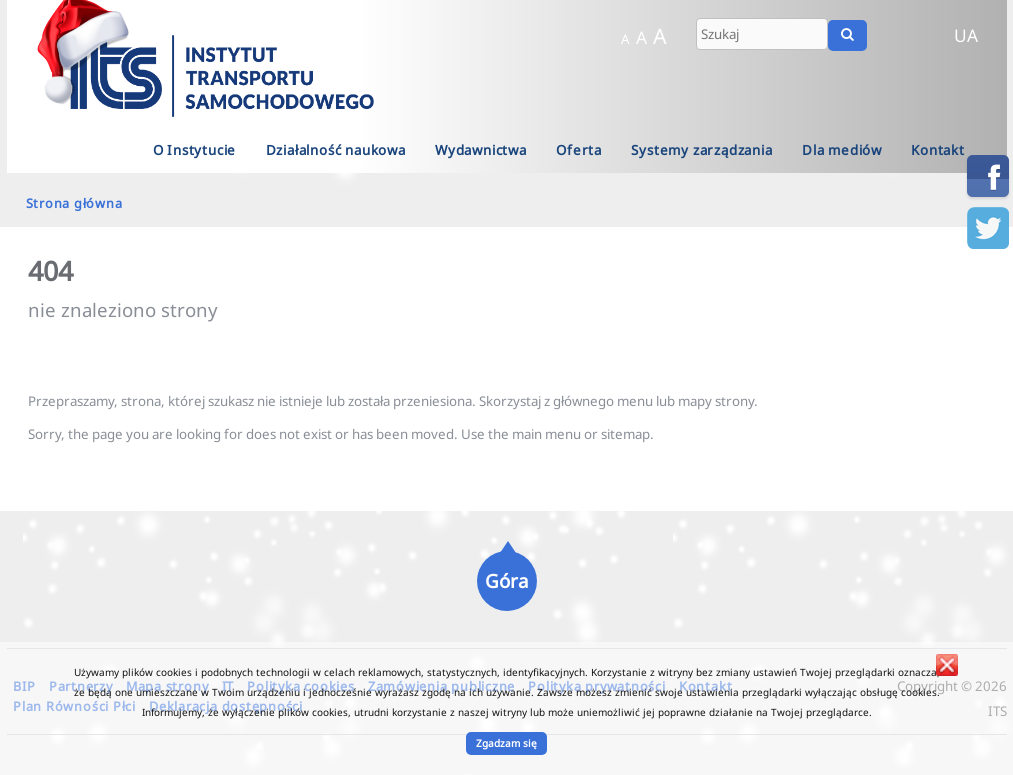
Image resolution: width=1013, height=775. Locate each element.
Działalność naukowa (336, 150)
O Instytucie (195, 150)
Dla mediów (842, 150)
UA (966, 35)
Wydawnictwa (481, 150)
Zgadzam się (506, 743)
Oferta (579, 150)
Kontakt (938, 150)
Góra (506, 580)
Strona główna (74, 203)
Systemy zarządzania (701, 150)
